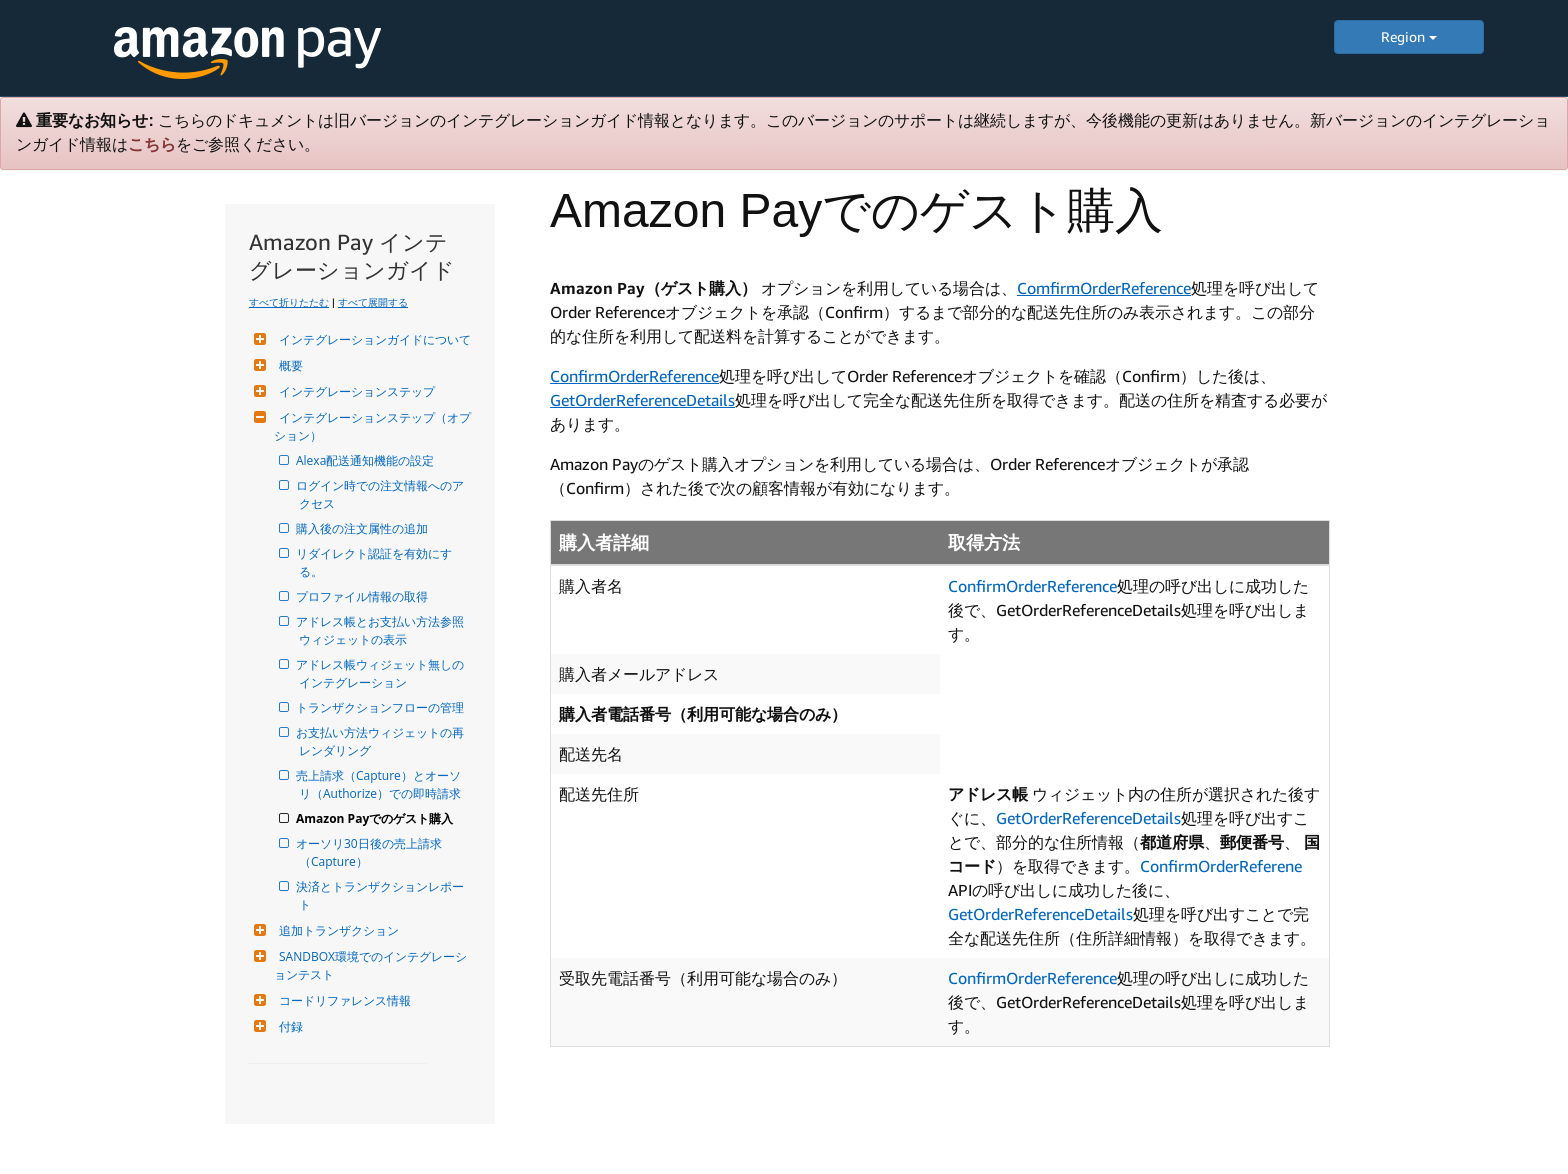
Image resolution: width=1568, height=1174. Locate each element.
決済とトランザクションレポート (381, 895)
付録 (288, 1026)
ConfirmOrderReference (634, 376)
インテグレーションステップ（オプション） (372, 426)
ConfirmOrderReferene (1221, 866)
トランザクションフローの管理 (381, 707)
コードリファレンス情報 (342, 1000)
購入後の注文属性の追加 (363, 528)
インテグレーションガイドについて (372, 339)
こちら (152, 144)
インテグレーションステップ (354, 391)
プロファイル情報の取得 (363, 596)
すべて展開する (373, 302)
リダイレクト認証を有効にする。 (375, 562)
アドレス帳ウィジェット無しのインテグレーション (381, 673)
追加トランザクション (336, 930)
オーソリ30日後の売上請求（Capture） (370, 852)
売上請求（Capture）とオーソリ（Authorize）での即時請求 (380, 784)
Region (1409, 36)
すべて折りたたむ (289, 302)
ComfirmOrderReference (1104, 288)
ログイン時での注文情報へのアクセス (381, 494)
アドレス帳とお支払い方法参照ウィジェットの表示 (381, 630)
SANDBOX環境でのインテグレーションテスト (370, 965)
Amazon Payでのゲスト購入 (376, 818)
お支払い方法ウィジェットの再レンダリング (381, 741)
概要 (288, 365)
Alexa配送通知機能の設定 (366, 460)
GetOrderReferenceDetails (642, 400)
